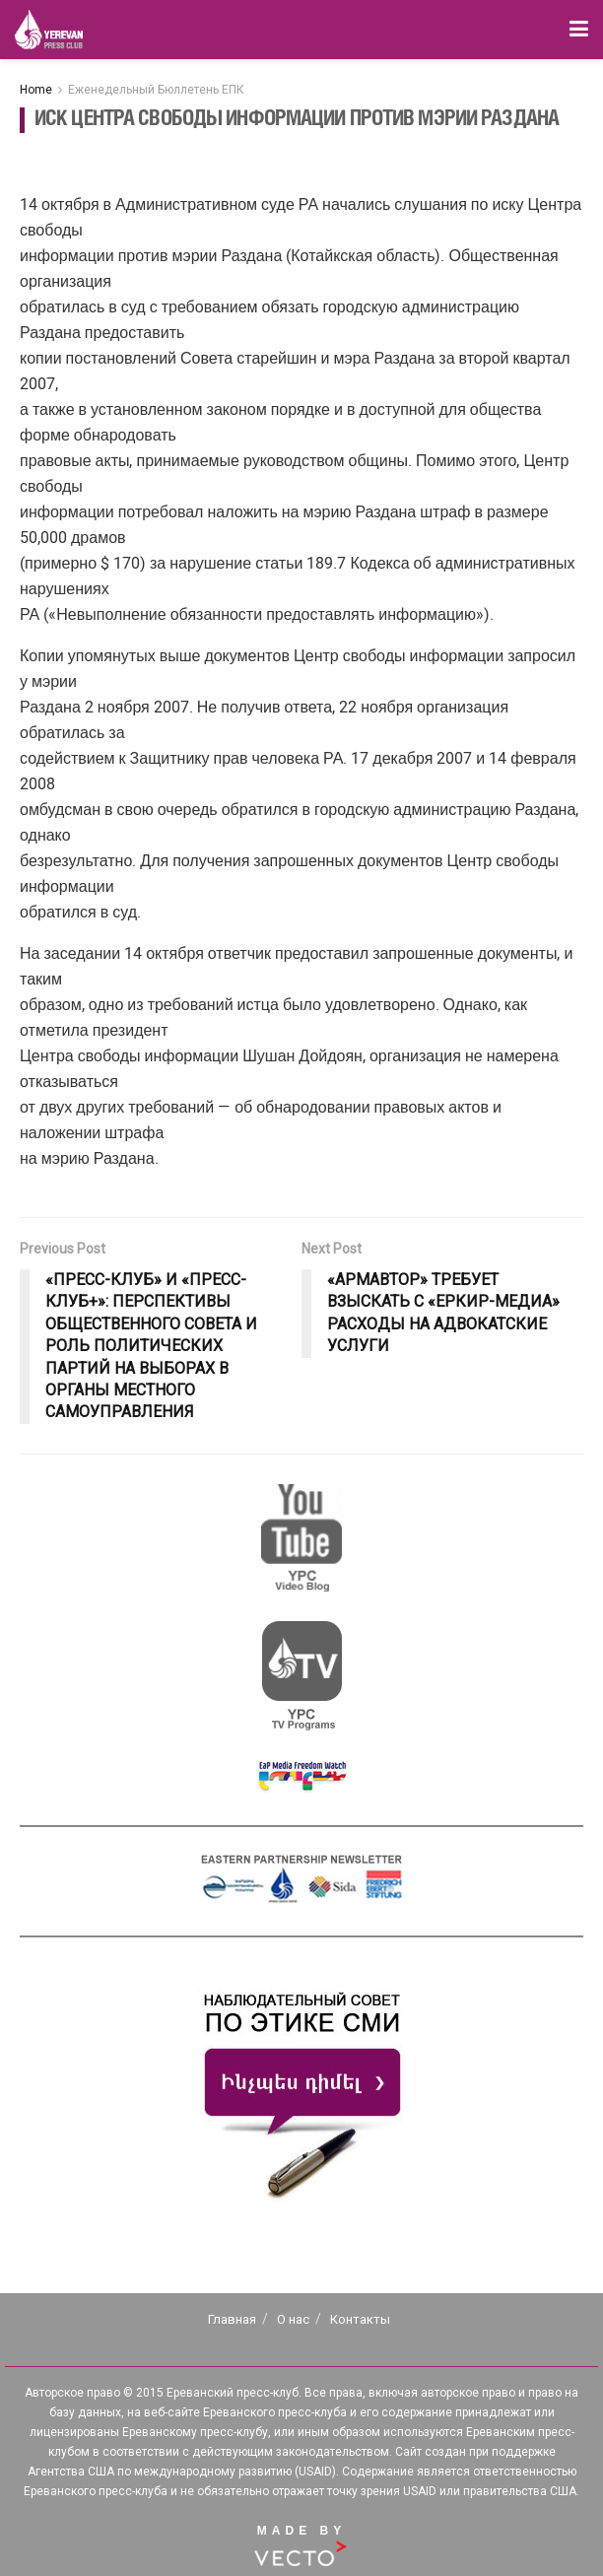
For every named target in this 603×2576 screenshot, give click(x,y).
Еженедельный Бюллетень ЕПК (156, 90)
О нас (293, 2319)
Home (36, 90)
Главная (232, 2319)
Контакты (360, 2319)
